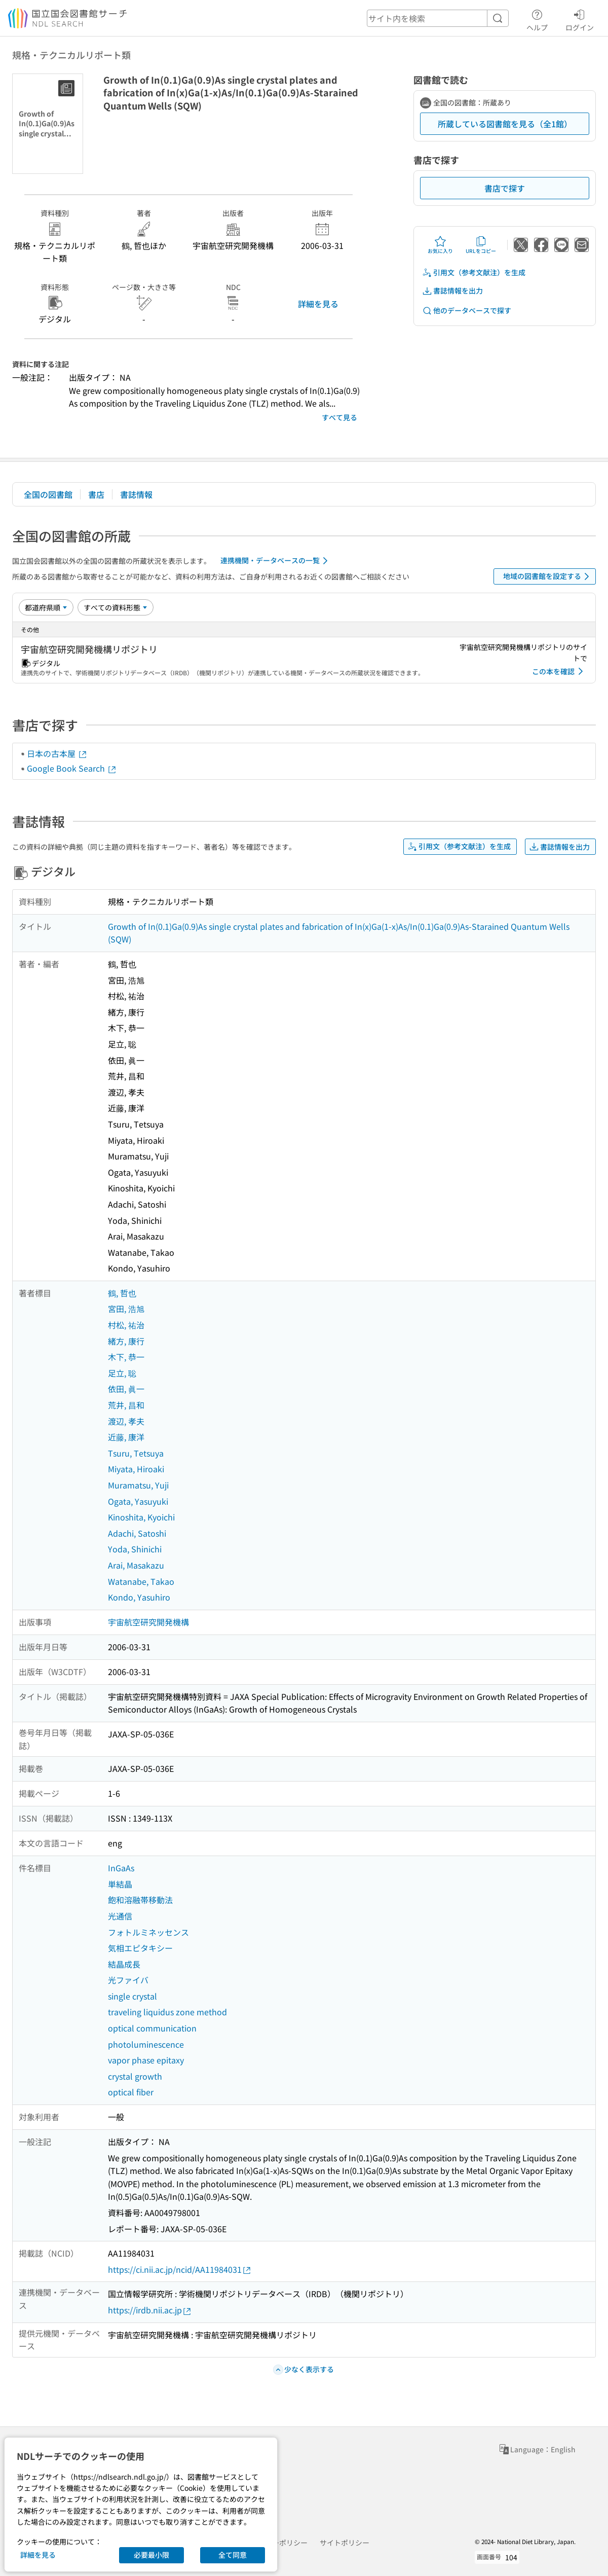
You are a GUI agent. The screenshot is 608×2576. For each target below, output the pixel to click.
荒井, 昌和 (126, 1405)
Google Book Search (72, 768)
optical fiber (131, 2092)
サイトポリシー (344, 2542)
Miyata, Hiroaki (136, 1469)
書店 (96, 494)
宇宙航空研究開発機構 (148, 1622)
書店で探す (504, 188)
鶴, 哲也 (122, 1293)
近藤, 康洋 (126, 1437)
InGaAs (121, 1868)
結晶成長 (124, 1964)
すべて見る (339, 417)
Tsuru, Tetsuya (136, 1453)
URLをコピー (481, 245)
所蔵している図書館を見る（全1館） (505, 124)
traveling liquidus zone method (167, 2012)
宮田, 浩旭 (126, 1308)
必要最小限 (151, 2555)
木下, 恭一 (126, 1357)
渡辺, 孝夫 (126, 1421)
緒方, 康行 (126, 1341)
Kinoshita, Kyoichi (141, 1517)
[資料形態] (116, 607)
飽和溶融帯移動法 (140, 1900)
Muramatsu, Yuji (138, 1485)
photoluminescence (146, 2044)
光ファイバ (128, 1980)
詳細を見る (318, 304)
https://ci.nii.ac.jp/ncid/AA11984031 (180, 2269)
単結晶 (120, 1884)
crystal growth (135, 2076)
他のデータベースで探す (466, 310)
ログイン (579, 19)
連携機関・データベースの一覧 (275, 561)
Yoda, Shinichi (135, 1549)
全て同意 (232, 2555)
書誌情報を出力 (452, 290)
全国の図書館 (48, 494)
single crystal (132, 1996)
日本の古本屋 (57, 753)
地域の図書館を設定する (548, 576)
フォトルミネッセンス (148, 1932)
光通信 (120, 1916)
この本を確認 (559, 671)
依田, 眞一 (126, 1389)
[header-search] (438, 18)
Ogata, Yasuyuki (138, 1501)
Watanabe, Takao (141, 1581)
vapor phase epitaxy (146, 2060)
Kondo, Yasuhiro (139, 1597)
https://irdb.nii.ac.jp (150, 2310)
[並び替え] (46, 607)
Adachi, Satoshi (137, 1533)
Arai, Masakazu (136, 1565)
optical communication (152, 2028)
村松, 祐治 (126, 1325)
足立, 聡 (122, 1373)
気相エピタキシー (140, 1948)
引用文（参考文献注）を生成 (473, 272)
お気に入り (440, 245)
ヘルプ (537, 19)
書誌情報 (136, 494)
